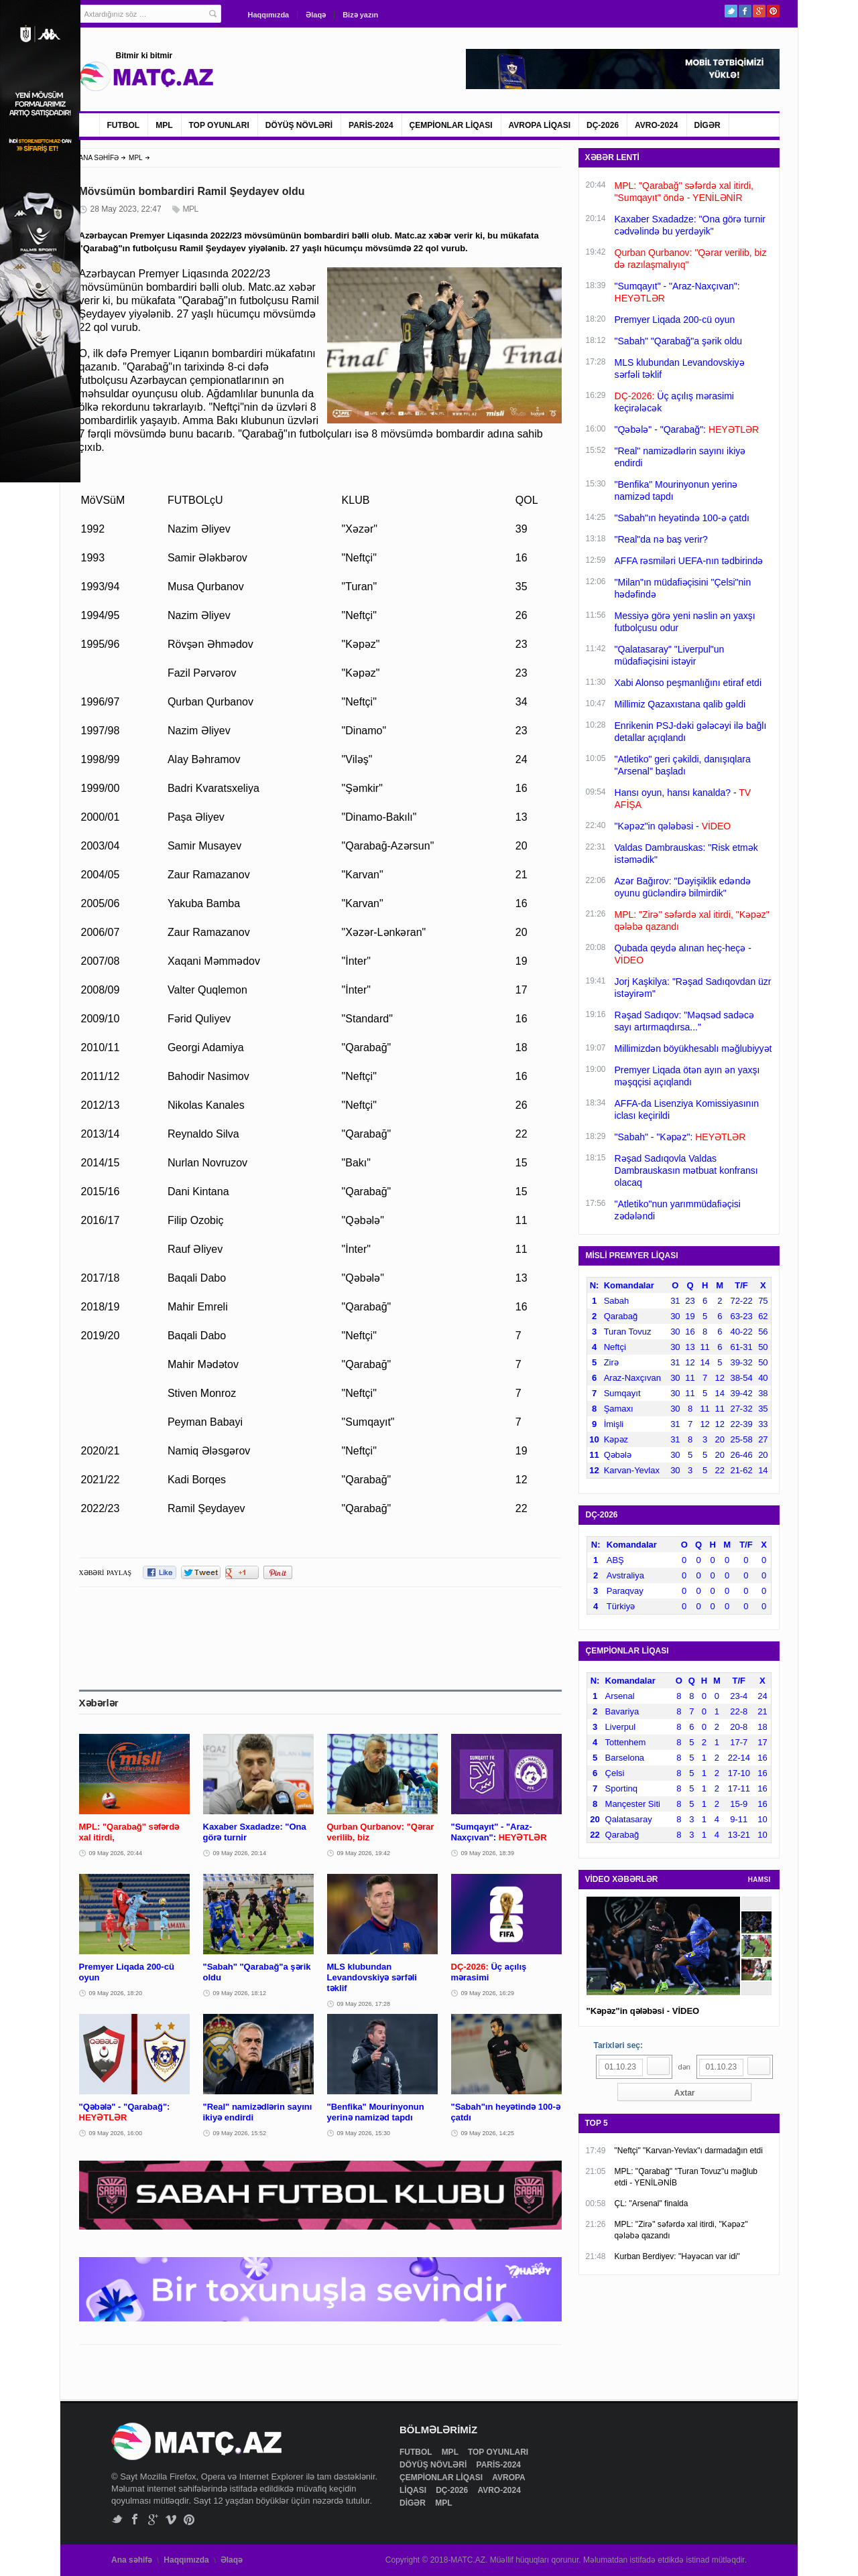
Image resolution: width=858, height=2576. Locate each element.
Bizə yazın (360, 15)
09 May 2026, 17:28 (364, 2004)
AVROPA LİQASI (539, 125)
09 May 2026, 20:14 (240, 1853)
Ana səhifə (131, 2560)
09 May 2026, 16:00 (116, 2133)
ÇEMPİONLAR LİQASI (451, 125)
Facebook (745, 11)
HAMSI (759, 1879)
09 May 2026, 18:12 (240, 1993)
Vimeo (171, 2519)
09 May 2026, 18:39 (488, 1853)
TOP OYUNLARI (219, 125)
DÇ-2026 (603, 125)
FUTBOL (123, 125)
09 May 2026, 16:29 (488, 1993)
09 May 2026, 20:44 (116, 1853)
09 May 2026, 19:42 (364, 1853)
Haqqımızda (269, 15)
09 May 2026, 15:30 (364, 2133)
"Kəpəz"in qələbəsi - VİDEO (643, 2011)
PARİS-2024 (371, 125)
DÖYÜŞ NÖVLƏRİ (298, 125)
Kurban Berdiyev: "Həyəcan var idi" (677, 2256)
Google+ (759, 11)
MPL (164, 125)
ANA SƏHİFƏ (99, 157)
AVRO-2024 (656, 125)
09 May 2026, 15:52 (240, 2133)
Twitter (731, 11)
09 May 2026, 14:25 (488, 2133)
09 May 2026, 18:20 (116, 1993)
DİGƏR (707, 125)
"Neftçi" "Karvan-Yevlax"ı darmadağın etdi (689, 2150)
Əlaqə (316, 15)
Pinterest (773, 11)
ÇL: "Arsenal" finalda (651, 2203)
